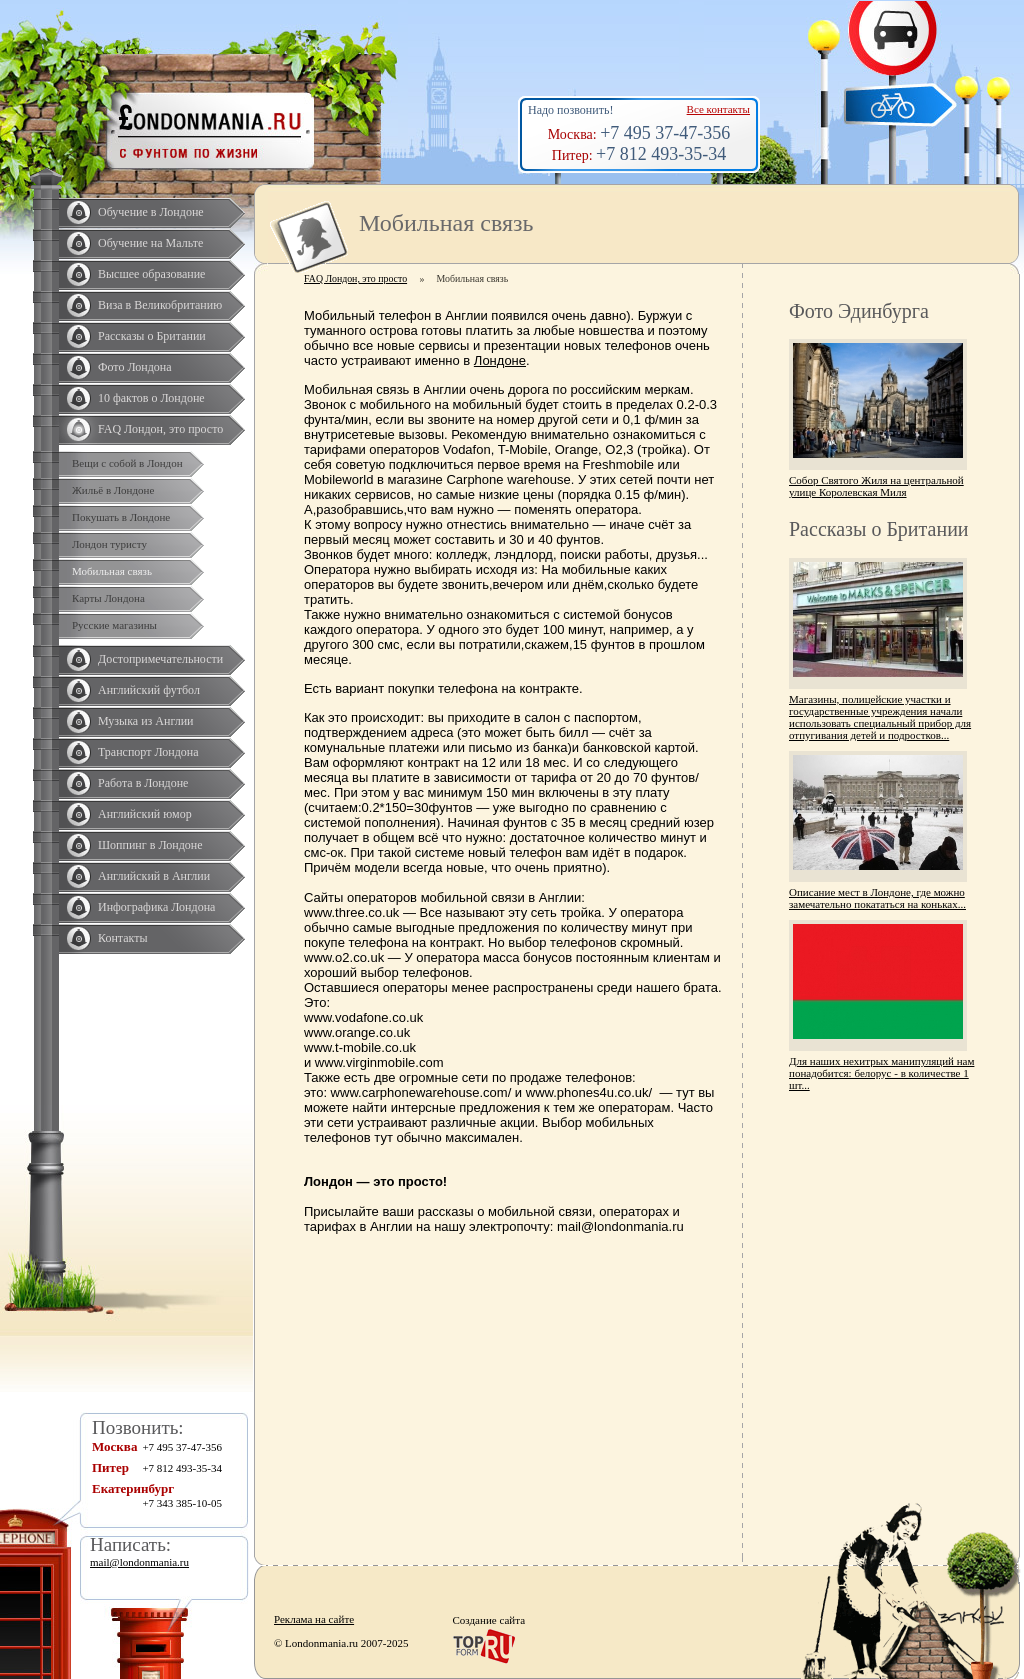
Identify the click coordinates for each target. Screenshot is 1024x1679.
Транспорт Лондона (148, 752)
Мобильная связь (112, 571)
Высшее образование (151, 274)
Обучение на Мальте (150, 243)
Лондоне (500, 360)
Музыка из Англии (146, 721)
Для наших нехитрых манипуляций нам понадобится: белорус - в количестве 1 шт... (881, 1073)
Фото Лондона (135, 367)
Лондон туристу (109, 544)
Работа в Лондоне (143, 783)
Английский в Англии (154, 876)
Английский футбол (149, 690)
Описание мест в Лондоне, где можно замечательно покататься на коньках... (877, 898)
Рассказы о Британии (152, 336)
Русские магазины (114, 625)
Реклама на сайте (314, 1619)
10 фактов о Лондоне (151, 398)
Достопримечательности (160, 659)
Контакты (123, 938)
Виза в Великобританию (160, 305)
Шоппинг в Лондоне (150, 845)
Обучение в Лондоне (151, 212)
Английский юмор (145, 814)
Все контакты (718, 109)
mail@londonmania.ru (139, 1562)
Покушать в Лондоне (121, 517)
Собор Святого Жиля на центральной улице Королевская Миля (876, 486)
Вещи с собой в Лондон (127, 463)
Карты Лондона (108, 598)
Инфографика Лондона (156, 907)
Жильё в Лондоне (113, 490)
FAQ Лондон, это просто (160, 429)
